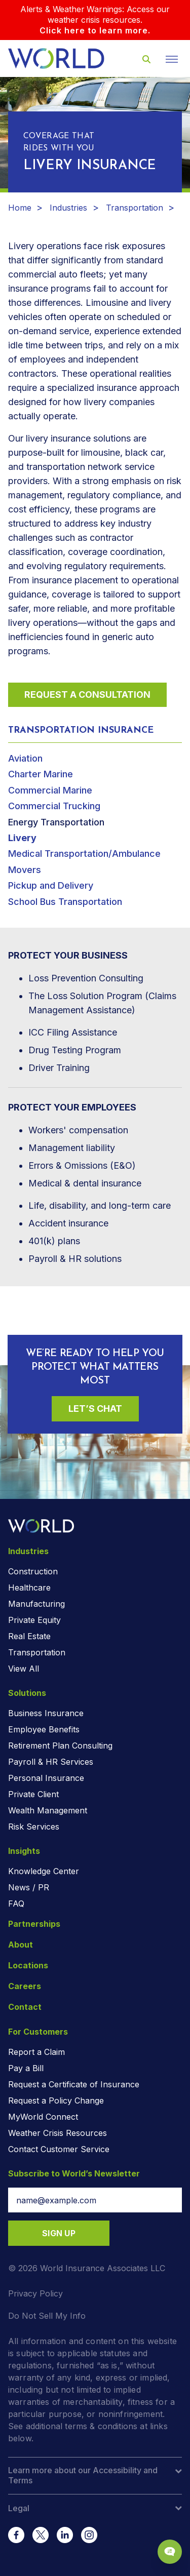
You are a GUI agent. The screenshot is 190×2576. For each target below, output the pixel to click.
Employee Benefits (44, 1729)
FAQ (16, 1903)
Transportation (134, 208)
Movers (24, 869)
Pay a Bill (26, 2068)
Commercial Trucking (54, 806)
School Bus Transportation (65, 901)
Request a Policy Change (56, 2100)
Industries (68, 208)
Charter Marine (40, 774)
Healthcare (29, 1587)
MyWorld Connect (43, 2117)
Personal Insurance (46, 1778)
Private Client (33, 1794)
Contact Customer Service (58, 2149)
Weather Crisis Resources (57, 2133)
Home (19, 208)
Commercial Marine (50, 790)
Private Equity (34, 1620)
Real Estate (29, 1636)
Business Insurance (46, 1713)
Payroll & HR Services (50, 1762)
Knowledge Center (43, 1871)
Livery (22, 838)
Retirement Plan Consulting (60, 1745)
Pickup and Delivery (50, 885)
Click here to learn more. (95, 30)
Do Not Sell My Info (47, 2316)
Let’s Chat (95, 1408)
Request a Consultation (87, 694)
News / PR (28, 1887)
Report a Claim (36, 2052)
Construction (33, 1571)
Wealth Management (47, 1810)
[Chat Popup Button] (170, 2552)
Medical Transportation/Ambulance (84, 853)
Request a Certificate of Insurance (73, 2084)
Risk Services (33, 1826)
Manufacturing (36, 1604)
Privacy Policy (35, 2293)
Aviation (25, 758)
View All (23, 1668)
